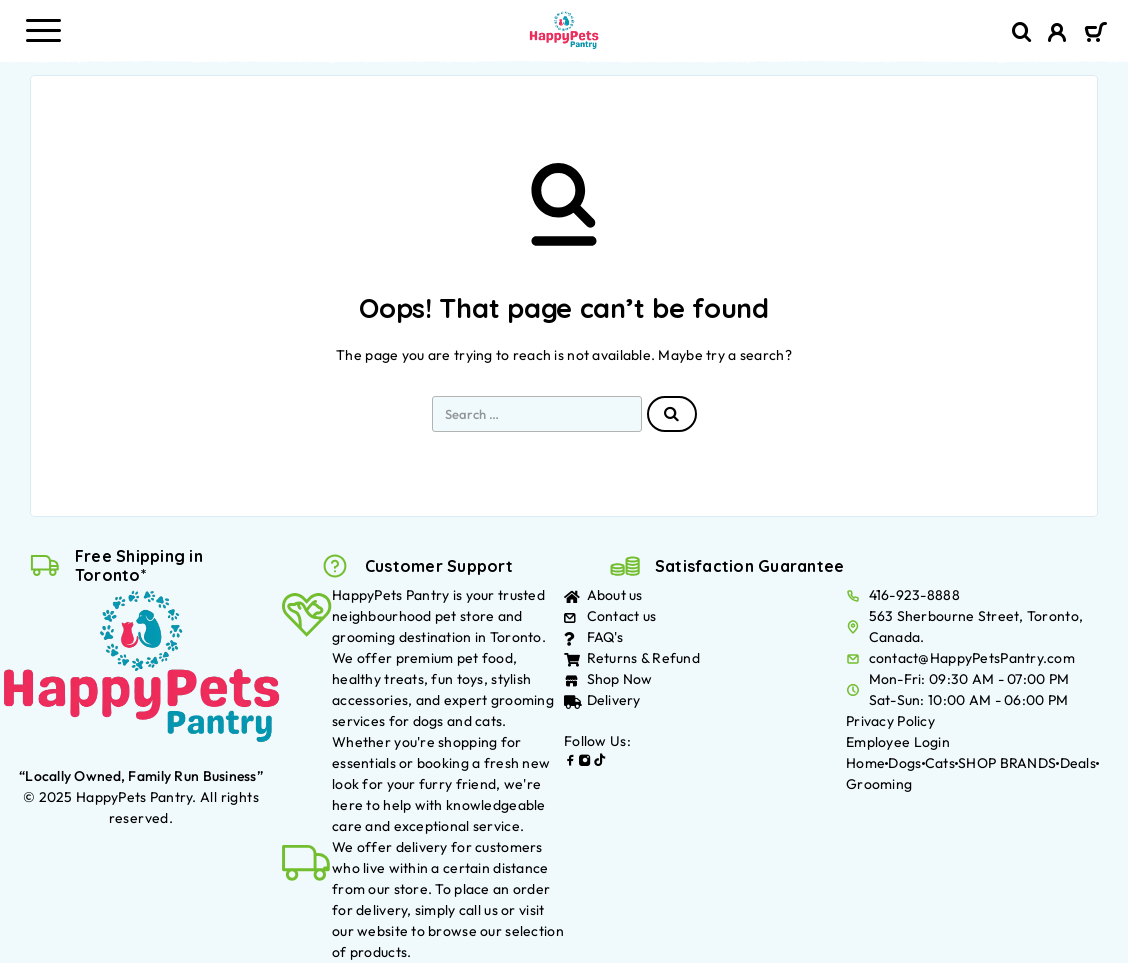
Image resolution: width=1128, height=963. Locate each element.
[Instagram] (585, 762)
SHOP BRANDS (1007, 763)
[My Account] (1057, 35)
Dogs (904, 763)
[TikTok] (600, 762)
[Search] (1022, 32)
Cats (940, 763)
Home (865, 763)
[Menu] (43, 30)
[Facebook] (571, 762)
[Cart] (1095, 34)
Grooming (879, 784)
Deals (1078, 763)
